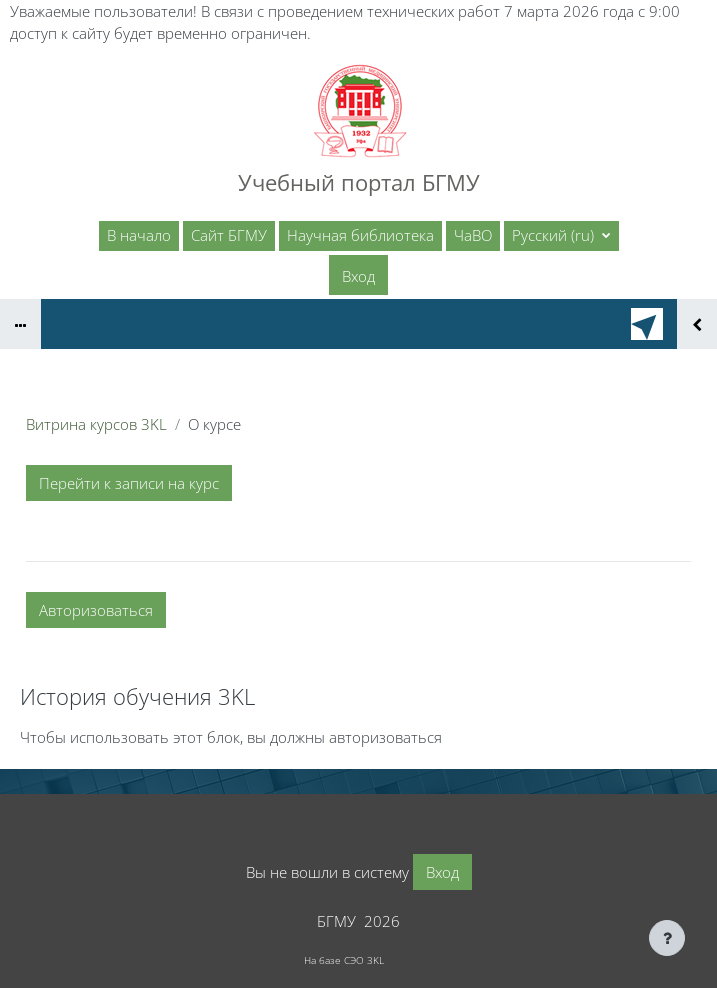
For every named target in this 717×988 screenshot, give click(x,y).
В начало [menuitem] (139, 235)
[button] (561, 236)
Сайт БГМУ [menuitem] (229, 235)
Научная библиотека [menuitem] (360, 235)
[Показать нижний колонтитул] (667, 938)
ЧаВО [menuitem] (473, 235)
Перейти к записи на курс (129, 483)
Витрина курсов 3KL (96, 424)
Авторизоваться (96, 610)
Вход (358, 276)
